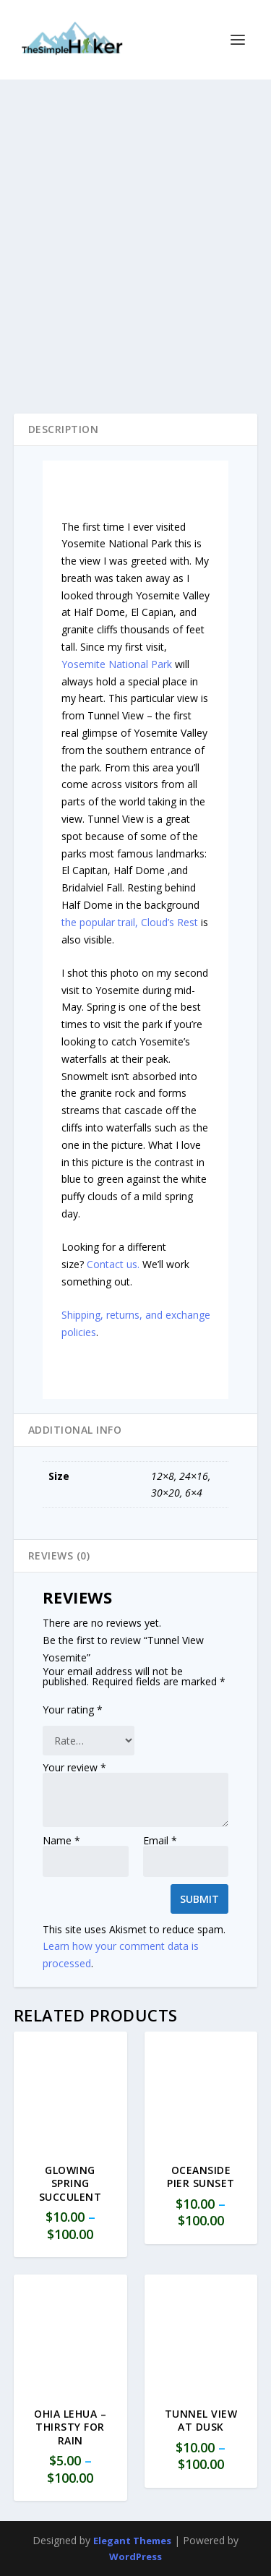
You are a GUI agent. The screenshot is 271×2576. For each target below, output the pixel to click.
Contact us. (113, 1264)
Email (160, 1840)
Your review (74, 1767)
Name (61, 1840)
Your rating (73, 1709)
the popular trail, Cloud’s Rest (129, 922)
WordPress (135, 2556)
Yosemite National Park (116, 664)
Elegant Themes (132, 2540)
